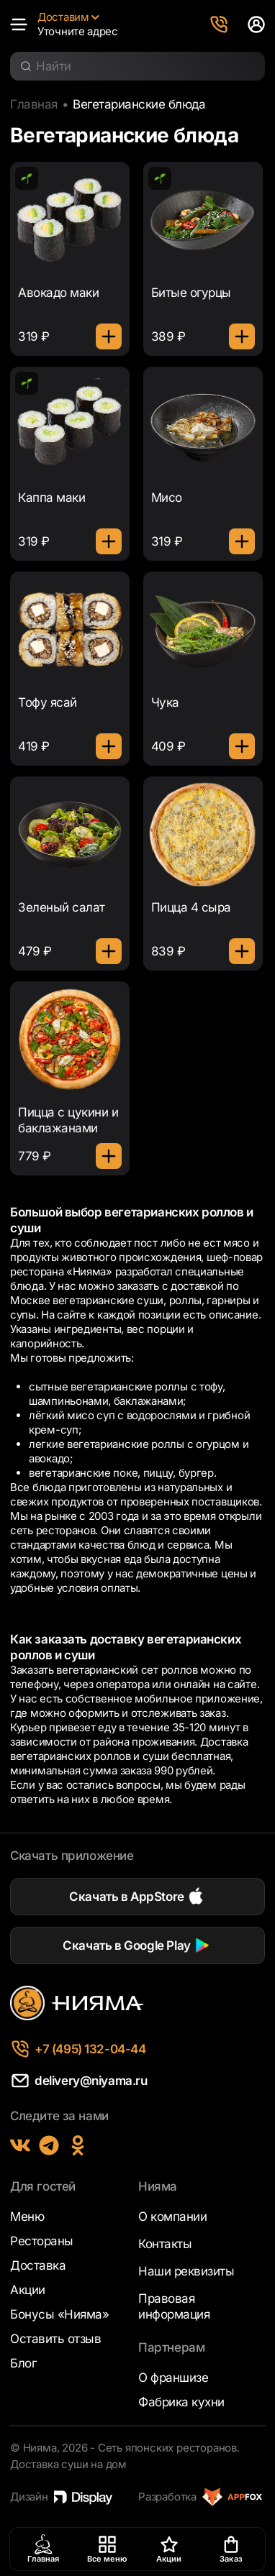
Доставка (38, 2265)
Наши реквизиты (186, 2271)
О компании (172, 2216)
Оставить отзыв (55, 2339)
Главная (34, 104)
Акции (27, 2290)
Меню (27, 2216)
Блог (23, 2363)
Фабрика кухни (181, 2402)
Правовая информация (173, 2306)
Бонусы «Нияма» (59, 2314)
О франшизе (173, 2377)
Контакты (164, 2244)
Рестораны (41, 2241)
